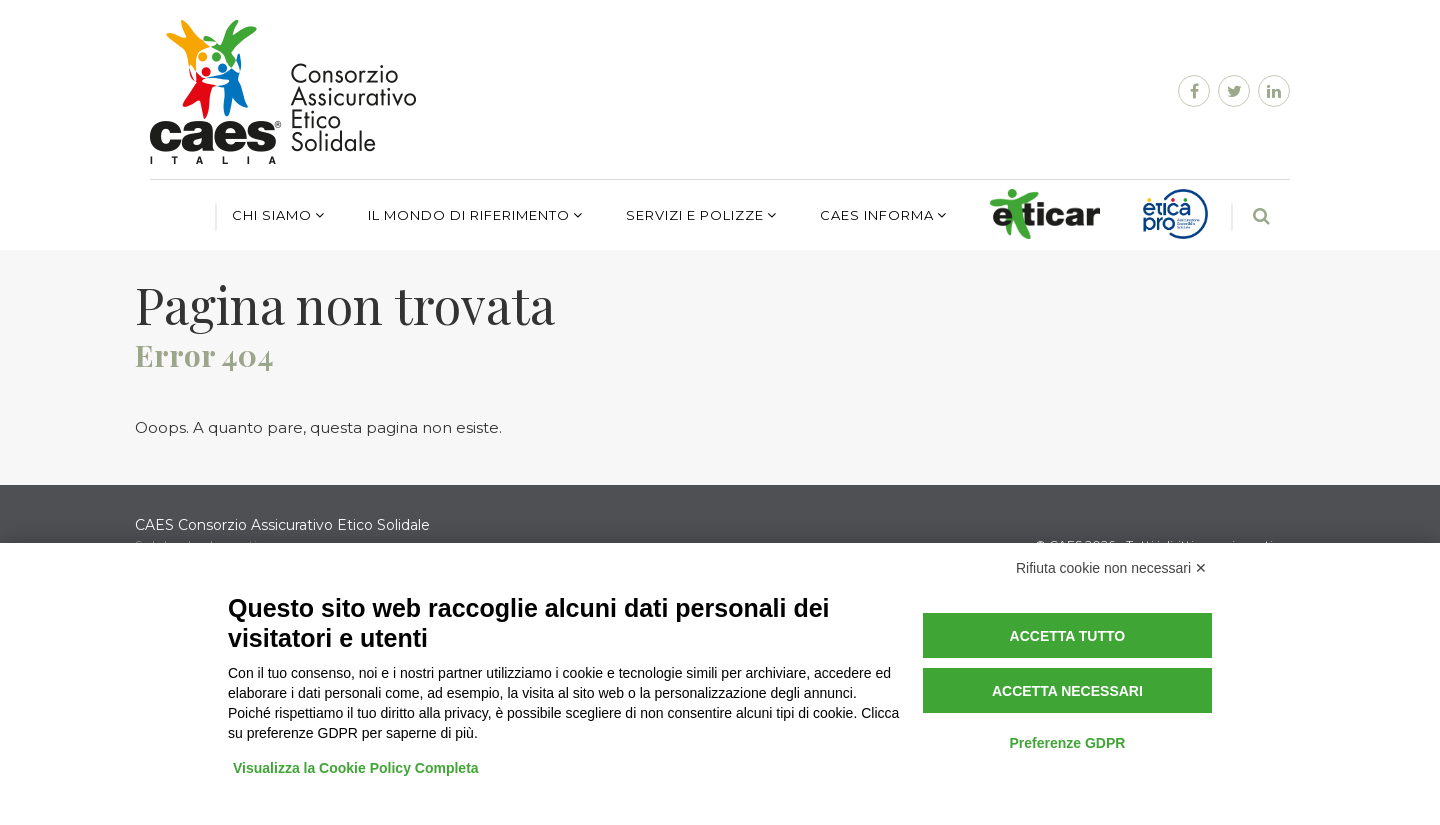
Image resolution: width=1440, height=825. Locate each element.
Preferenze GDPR (1067, 743)
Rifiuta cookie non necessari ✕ (1111, 568)
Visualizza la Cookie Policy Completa (356, 768)
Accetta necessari (1067, 691)
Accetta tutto (1068, 636)
